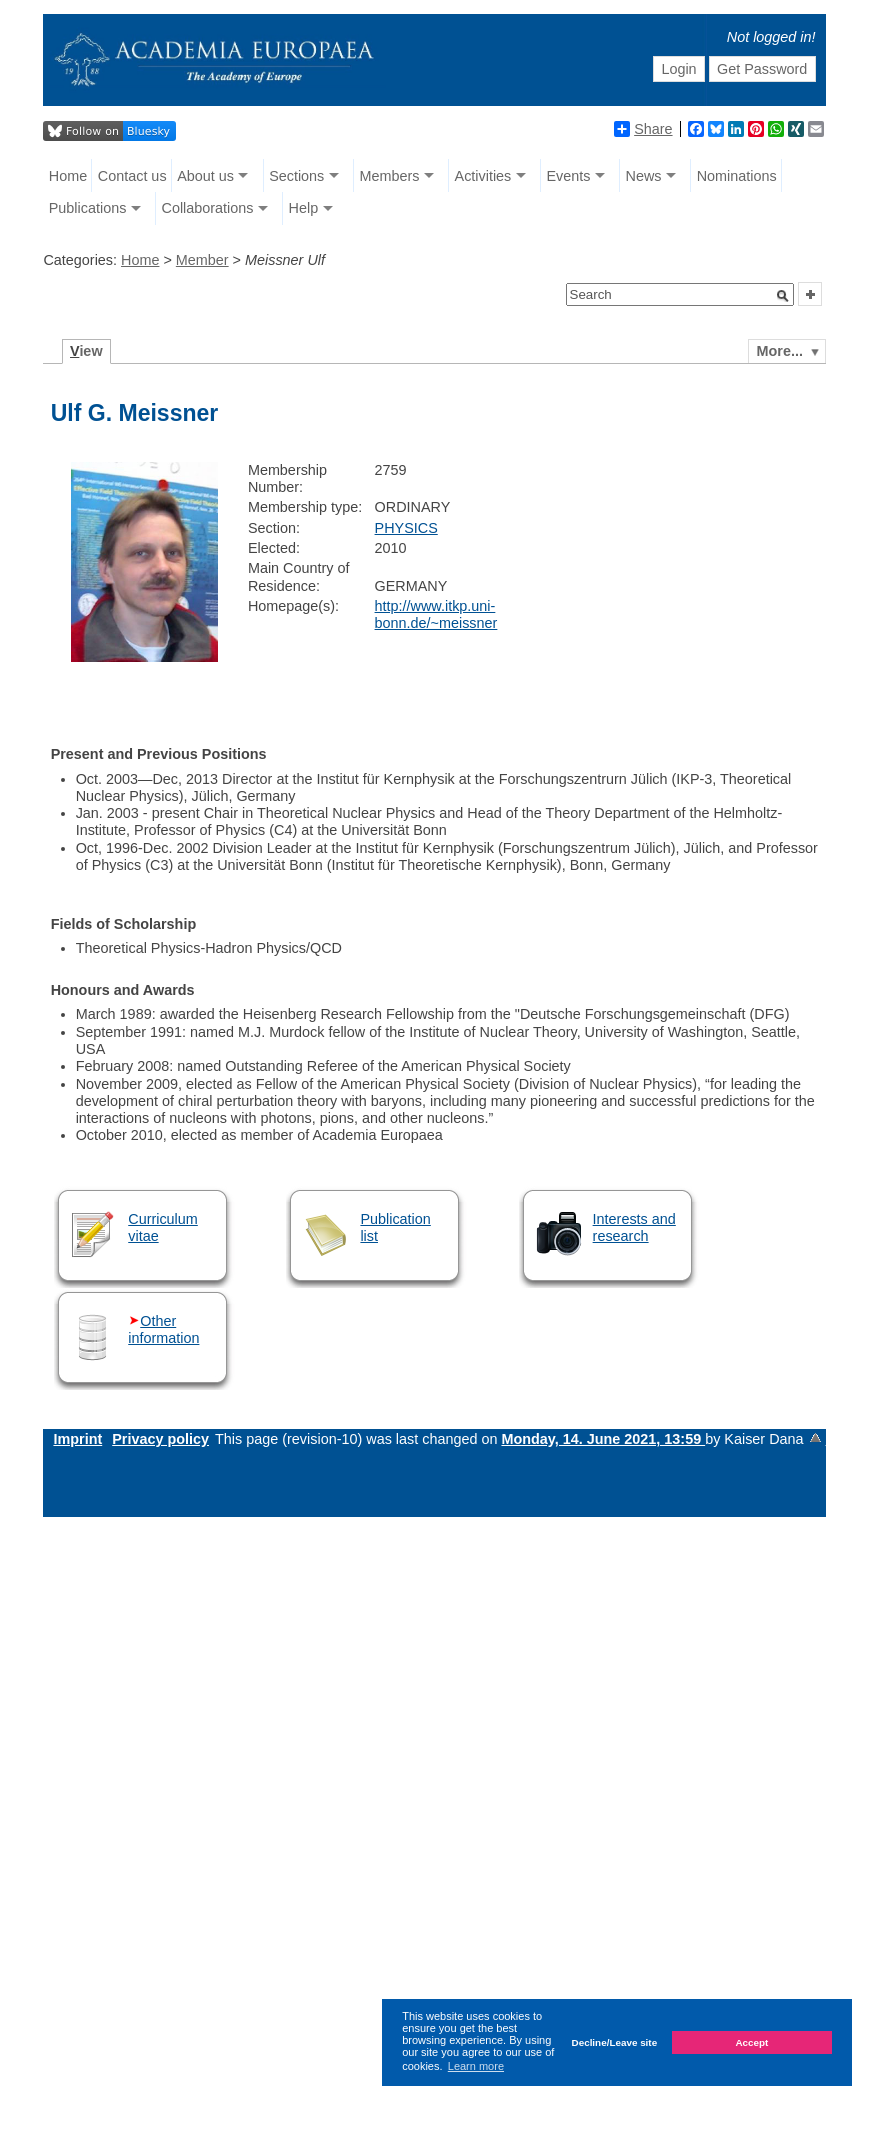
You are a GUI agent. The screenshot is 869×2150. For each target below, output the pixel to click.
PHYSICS (406, 528)
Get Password (762, 69)
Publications (88, 208)
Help (304, 208)
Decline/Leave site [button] (615, 2042)
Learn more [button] (476, 2066)
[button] (783, 296)
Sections (296, 176)
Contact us (132, 176)
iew (86, 351)
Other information (163, 1329)
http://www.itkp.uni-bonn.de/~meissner (436, 614)
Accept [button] (751, 2042)
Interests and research (634, 1227)
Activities (483, 176)
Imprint (77, 1439)
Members (389, 176)
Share (643, 129)
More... (780, 351)
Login (678, 69)
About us (205, 176)
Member (202, 260)
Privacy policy (160, 1439)
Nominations (737, 176)
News (644, 176)
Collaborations (207, 208)
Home (68, 176)
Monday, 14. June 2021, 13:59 (603, 1439)
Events (568, 176)
